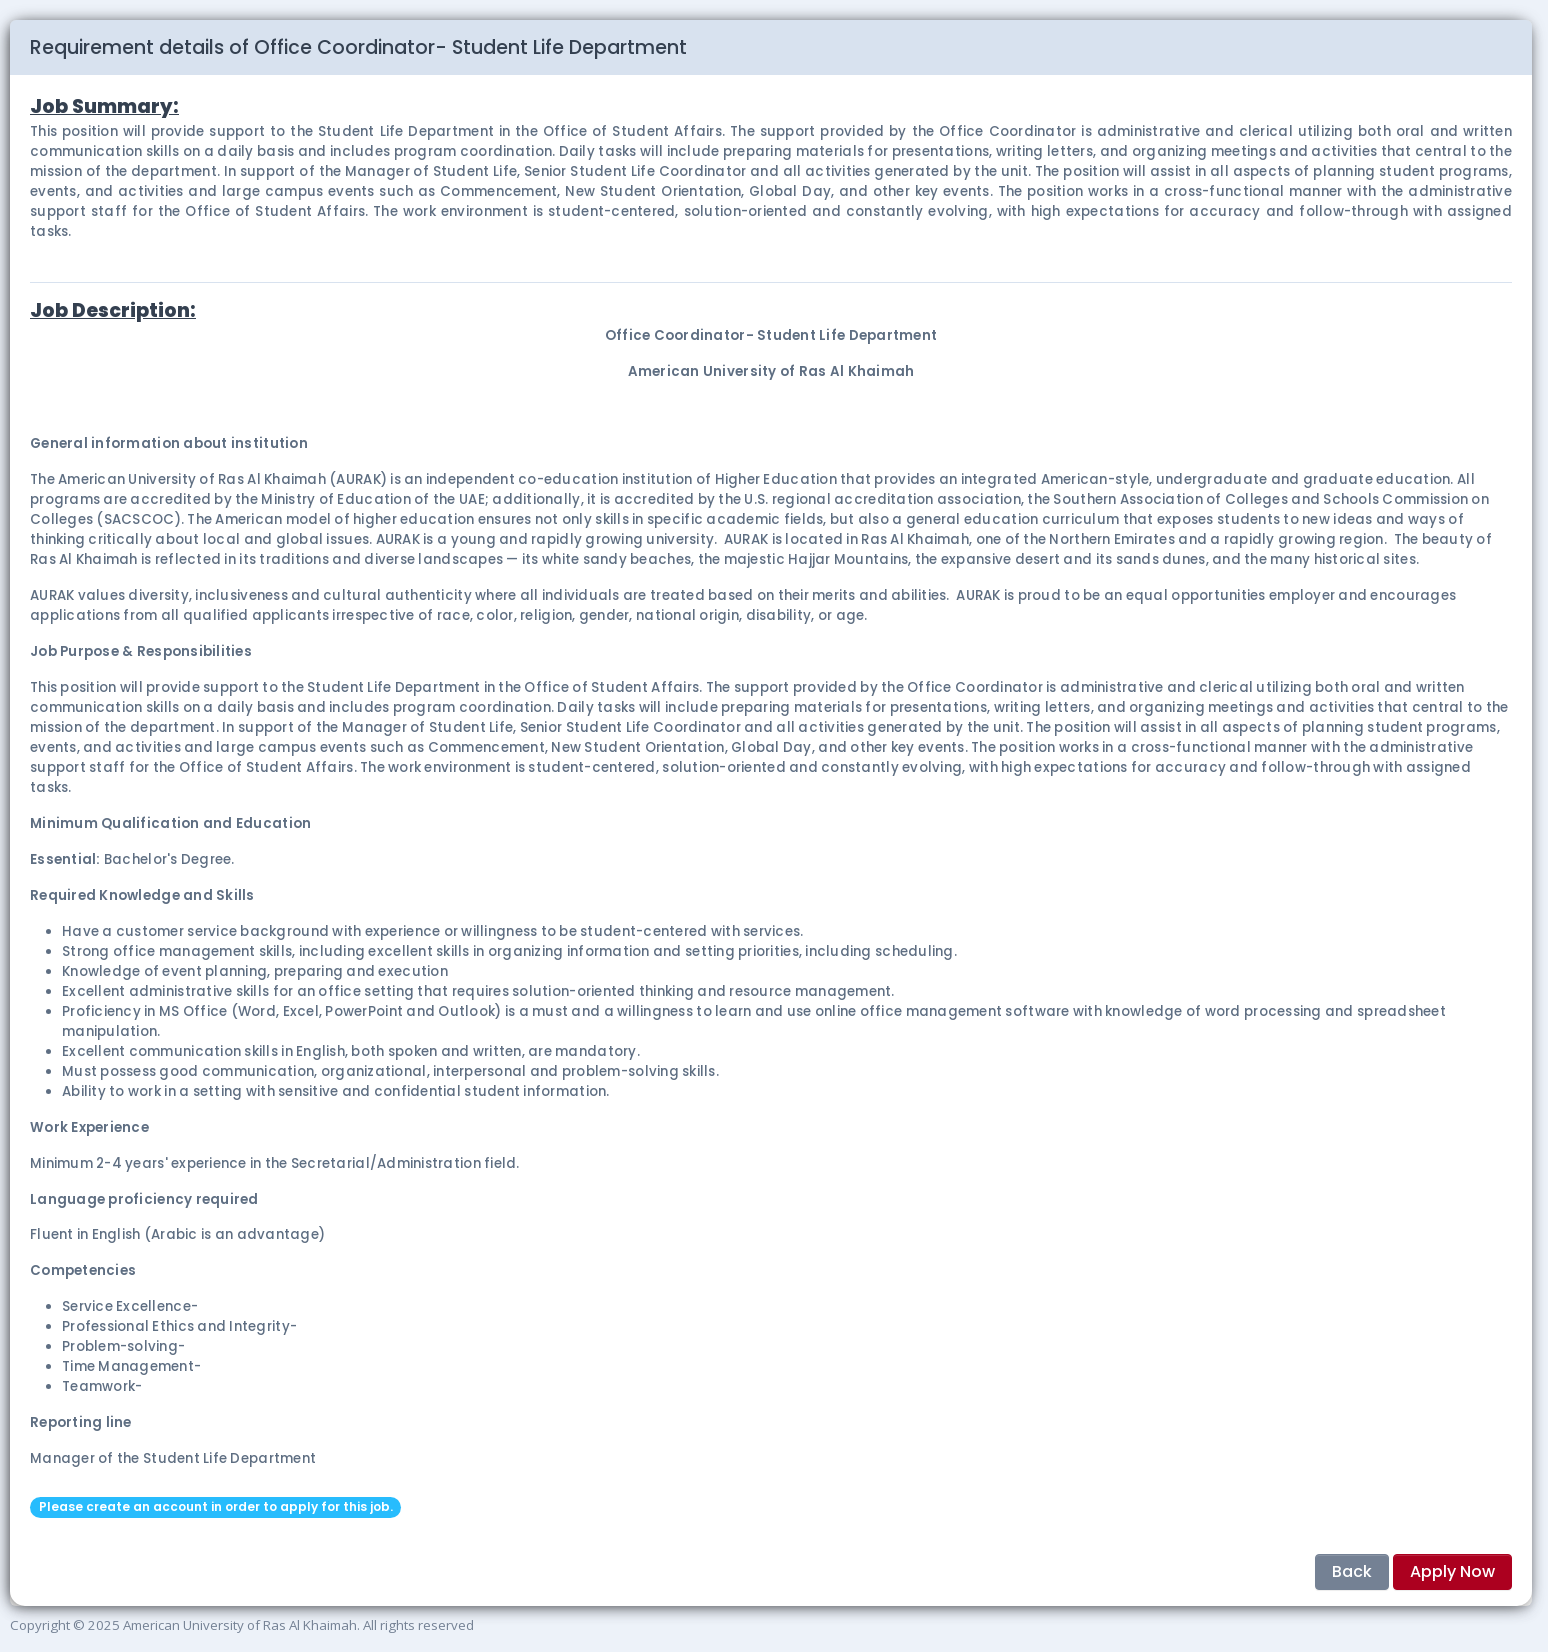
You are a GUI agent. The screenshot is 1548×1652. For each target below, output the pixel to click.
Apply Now (1452, 1571)
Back (1352, 1571)
